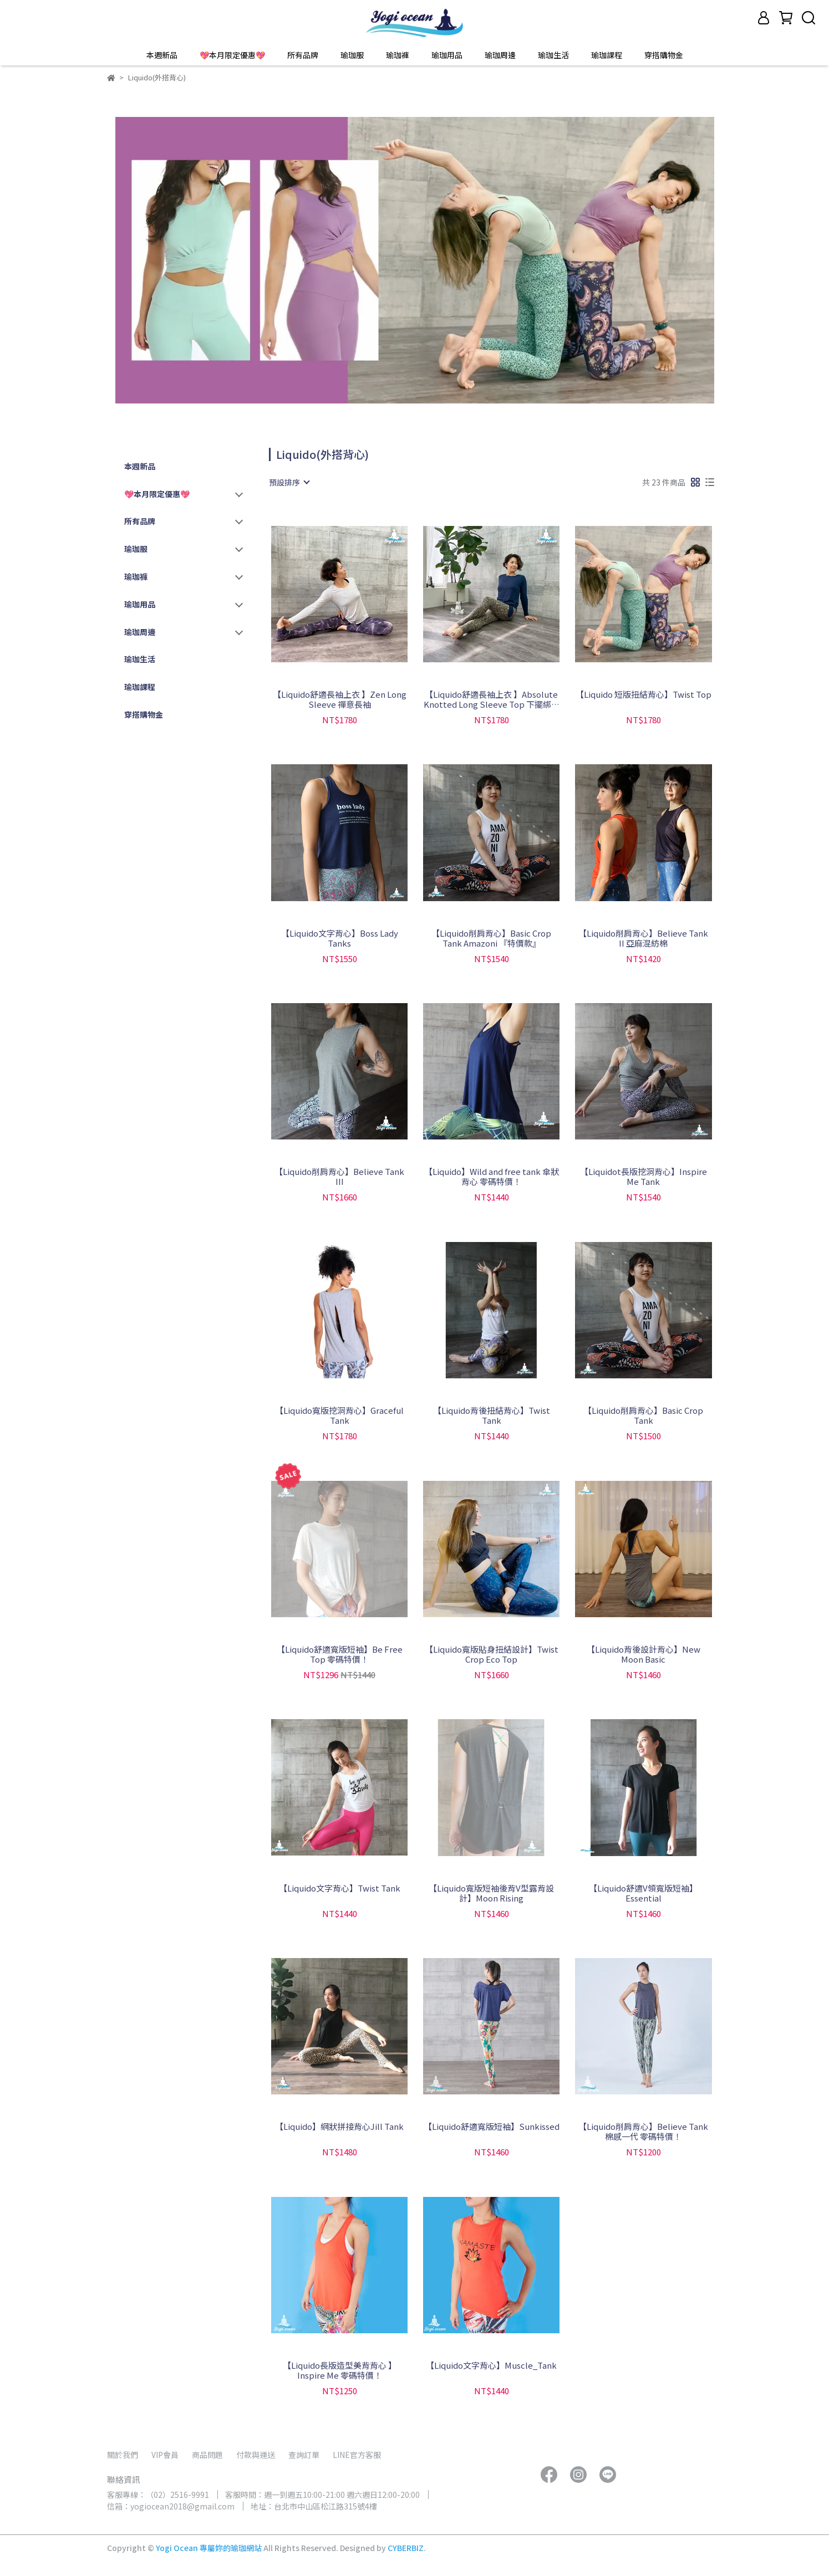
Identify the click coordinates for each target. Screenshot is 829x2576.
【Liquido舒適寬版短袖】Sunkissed (492, 2127)
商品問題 (207, 2454)
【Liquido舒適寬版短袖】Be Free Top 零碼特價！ (340, 1654)
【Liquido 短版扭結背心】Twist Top (643, 694)
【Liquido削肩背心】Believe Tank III (339, 1177)
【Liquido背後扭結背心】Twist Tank (491, 1415)
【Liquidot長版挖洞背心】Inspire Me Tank (643, 1177)
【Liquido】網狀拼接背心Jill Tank (339, 2127)
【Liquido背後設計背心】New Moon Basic (643, 1654)
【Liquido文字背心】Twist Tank (339, 1888)
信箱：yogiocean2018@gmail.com (171, 2506)
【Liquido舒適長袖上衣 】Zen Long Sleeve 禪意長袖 (339, 699)
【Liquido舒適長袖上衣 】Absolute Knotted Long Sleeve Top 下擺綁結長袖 (492, 699)
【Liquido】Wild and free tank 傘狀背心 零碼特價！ (491, 1177)
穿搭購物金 (663, 54)
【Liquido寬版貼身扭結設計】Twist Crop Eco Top (491, 1654)
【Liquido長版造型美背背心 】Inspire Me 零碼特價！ (339, 2370)
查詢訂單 (303, 2454)
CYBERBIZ (406, 2547)
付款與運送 (255, 2454)
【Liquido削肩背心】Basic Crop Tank (643, 1415)
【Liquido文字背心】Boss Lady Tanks (339, 938)
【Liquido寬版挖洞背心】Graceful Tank (339, 1415)
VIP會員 (165, 2454)
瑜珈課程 (606, 54)
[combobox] (289, 482)
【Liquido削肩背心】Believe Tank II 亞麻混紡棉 (643, 938)
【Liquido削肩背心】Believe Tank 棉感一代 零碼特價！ (643, 2131)
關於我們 (122, 2454)
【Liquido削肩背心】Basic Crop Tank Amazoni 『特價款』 (491, 938)
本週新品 (161, 54)
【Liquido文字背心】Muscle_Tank (491, 2365)
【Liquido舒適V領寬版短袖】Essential (643, 1893)
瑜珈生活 (553, 54)
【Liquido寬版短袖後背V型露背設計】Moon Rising (491, 1893)
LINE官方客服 (357, 2454)
